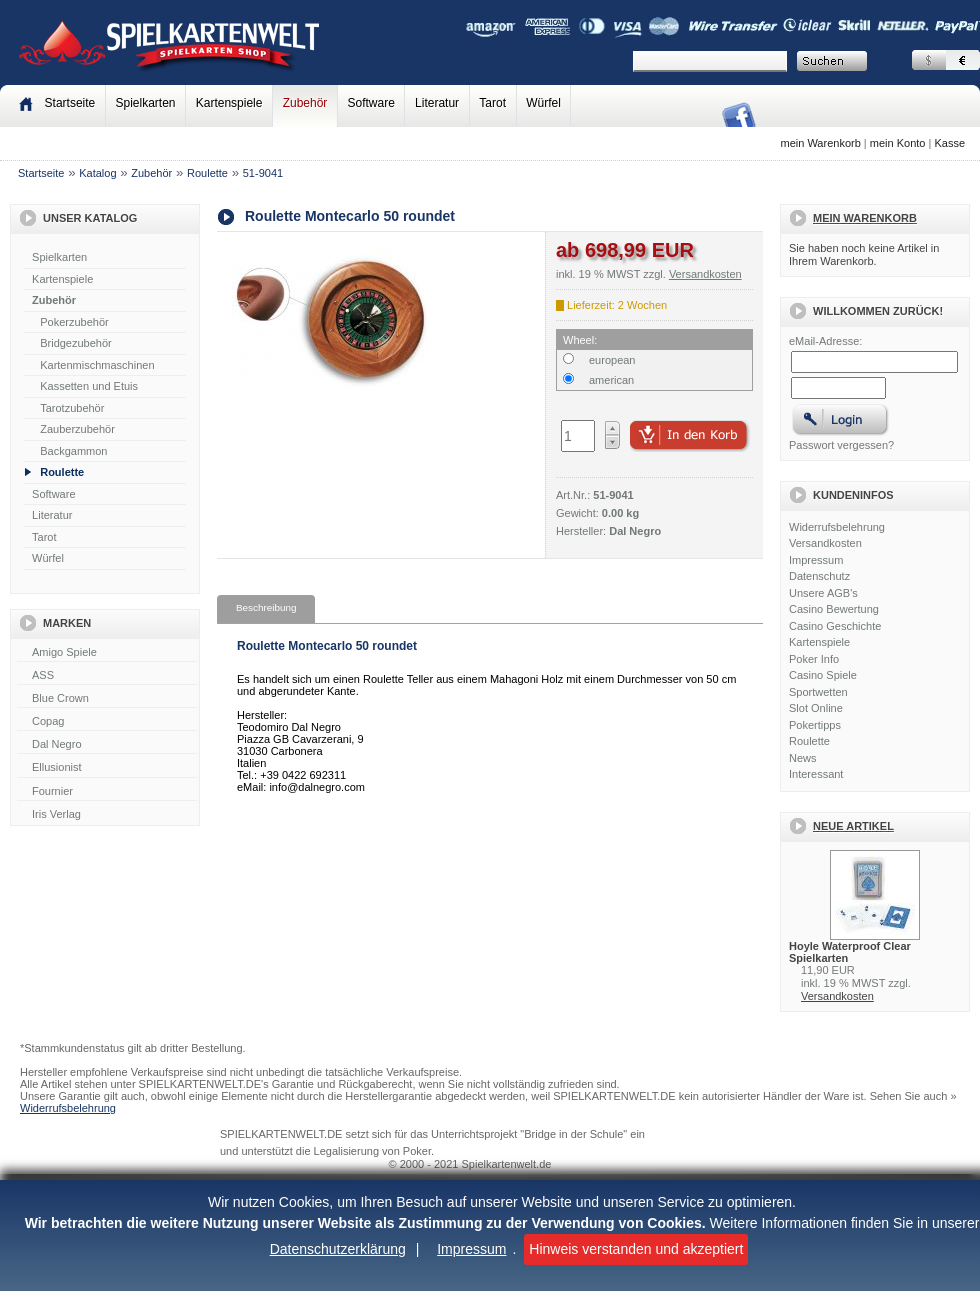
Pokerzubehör (74, 322)
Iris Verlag (107, 815)
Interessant (816, 774)
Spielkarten (145, 103)
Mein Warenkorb (865, 218)
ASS (107, 676)
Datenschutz (819, 576)
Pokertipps (815, 725)
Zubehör (305, 103)
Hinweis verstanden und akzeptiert (636, 1249)
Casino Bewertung (834, 609)
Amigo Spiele (107, 653)
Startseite (41, 173)
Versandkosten (825, 543)
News (803, 758)
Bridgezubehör (76, 343)
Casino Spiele (823, 675)
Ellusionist (107, 768)
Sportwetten (818, 692)
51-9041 (263, 173)
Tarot (492, 103)
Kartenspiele (229, 103)
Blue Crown (107, 699)
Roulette (207, 173)
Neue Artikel (853, 826)
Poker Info (814, 659)
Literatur (437, 103)
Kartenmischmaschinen (97, 365)
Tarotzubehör (72, 408)
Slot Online (816, 708)
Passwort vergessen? (841, 445)
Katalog (97, 173)
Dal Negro (107, 745)
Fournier (107, 792)
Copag (107, 722)
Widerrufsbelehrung (837, 527)
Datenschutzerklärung (338, 1249)
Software (371, 103)
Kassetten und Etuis (89, 386)
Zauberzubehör (77, 429)
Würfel (543, 103)
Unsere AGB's (823, 593)
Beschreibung (266, 607)
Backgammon (73, 451)
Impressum (471, 1249)
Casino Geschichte (835, 626)
